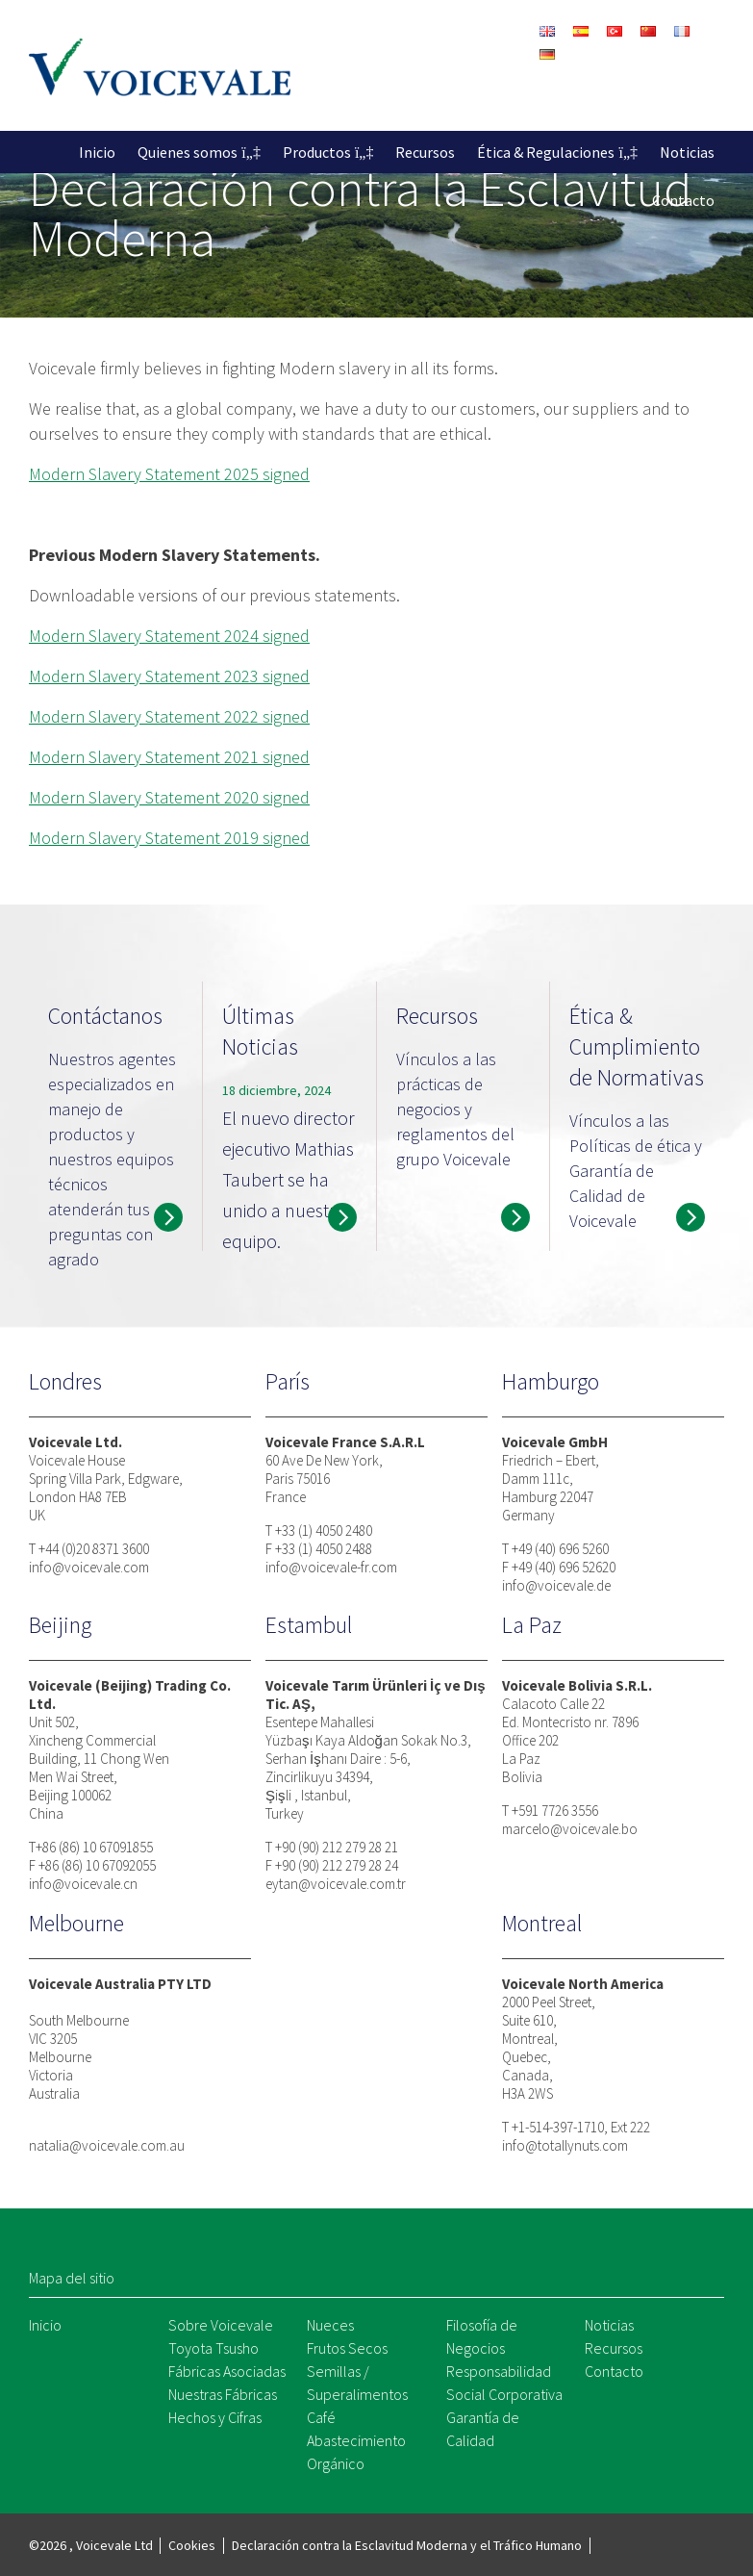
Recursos (425, 152)
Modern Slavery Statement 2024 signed (169, 636)
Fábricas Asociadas (227, 2371)
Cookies (191, 2545)
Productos (317, 152)
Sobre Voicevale (220, 2324)
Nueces (330, 2324)
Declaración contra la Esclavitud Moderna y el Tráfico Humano (407, 2545)
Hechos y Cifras (215, 2417)
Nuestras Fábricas (222, 2394)
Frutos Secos (347, 2348)
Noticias (687, 152)
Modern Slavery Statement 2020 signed (169, 797)
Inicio (97, 152)
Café (321, 2417)
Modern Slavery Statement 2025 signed (169, 474)
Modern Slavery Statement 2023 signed (169, 676)
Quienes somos (188, 152)
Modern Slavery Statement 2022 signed (169, 716)
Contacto (683, 200)
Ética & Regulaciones (546, 152)
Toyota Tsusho (213, 2348)
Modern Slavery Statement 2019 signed (169, 838)
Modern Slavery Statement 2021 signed (169, 757)
